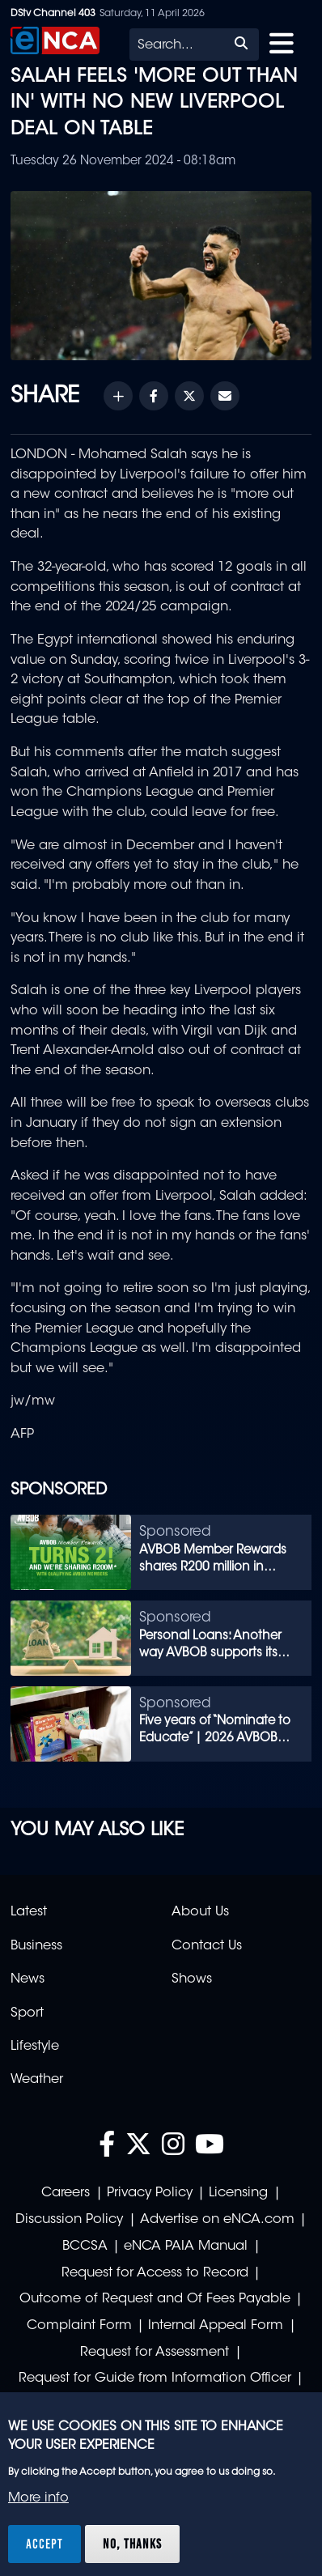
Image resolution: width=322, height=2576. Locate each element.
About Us (200, 1912)
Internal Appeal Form (215, 2325)
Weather (37, 2079)
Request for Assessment (154, 2352)
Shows (192, 1979)
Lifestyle (35, 2046)
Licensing (238, 2193)
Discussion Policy (69, 2219)
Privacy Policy (150, 2193)
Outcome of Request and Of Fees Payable (154, 2299)
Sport (27, 2013)
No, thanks (132, 2544)
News (27, 1979)
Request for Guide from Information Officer (155, 2378)
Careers (65, 2193)
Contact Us (207, 1946)
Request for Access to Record (154, 2273)
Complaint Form (79, 2325)
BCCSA (85, 2246)
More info (38, 2498)
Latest (29, 1912)
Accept (44, 2544)
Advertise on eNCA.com (217, 2219)
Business (36, 1946)
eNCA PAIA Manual (186, 2246)
